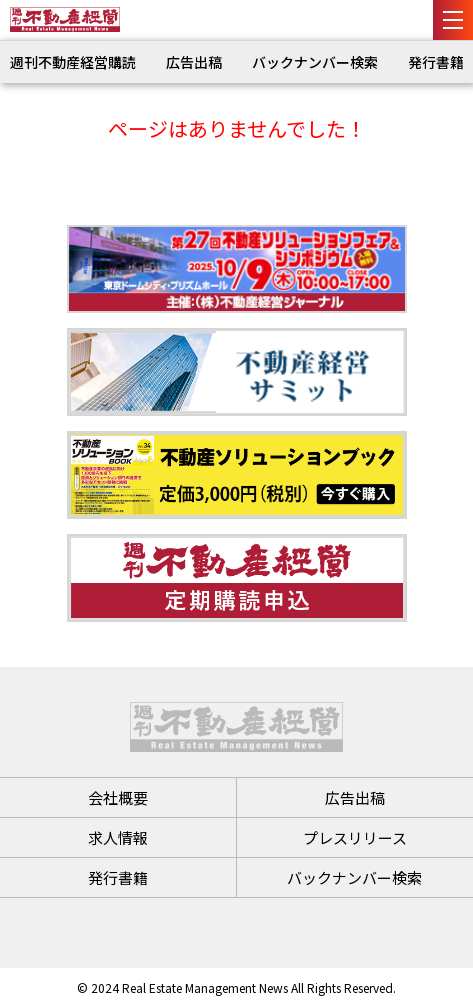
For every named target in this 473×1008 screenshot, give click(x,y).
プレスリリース (355, 837)
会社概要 (118, 797)
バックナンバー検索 (315, 62)
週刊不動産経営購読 (73, 62)
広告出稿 (194, 62)
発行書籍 (436, 62)
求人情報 (118, 837)
